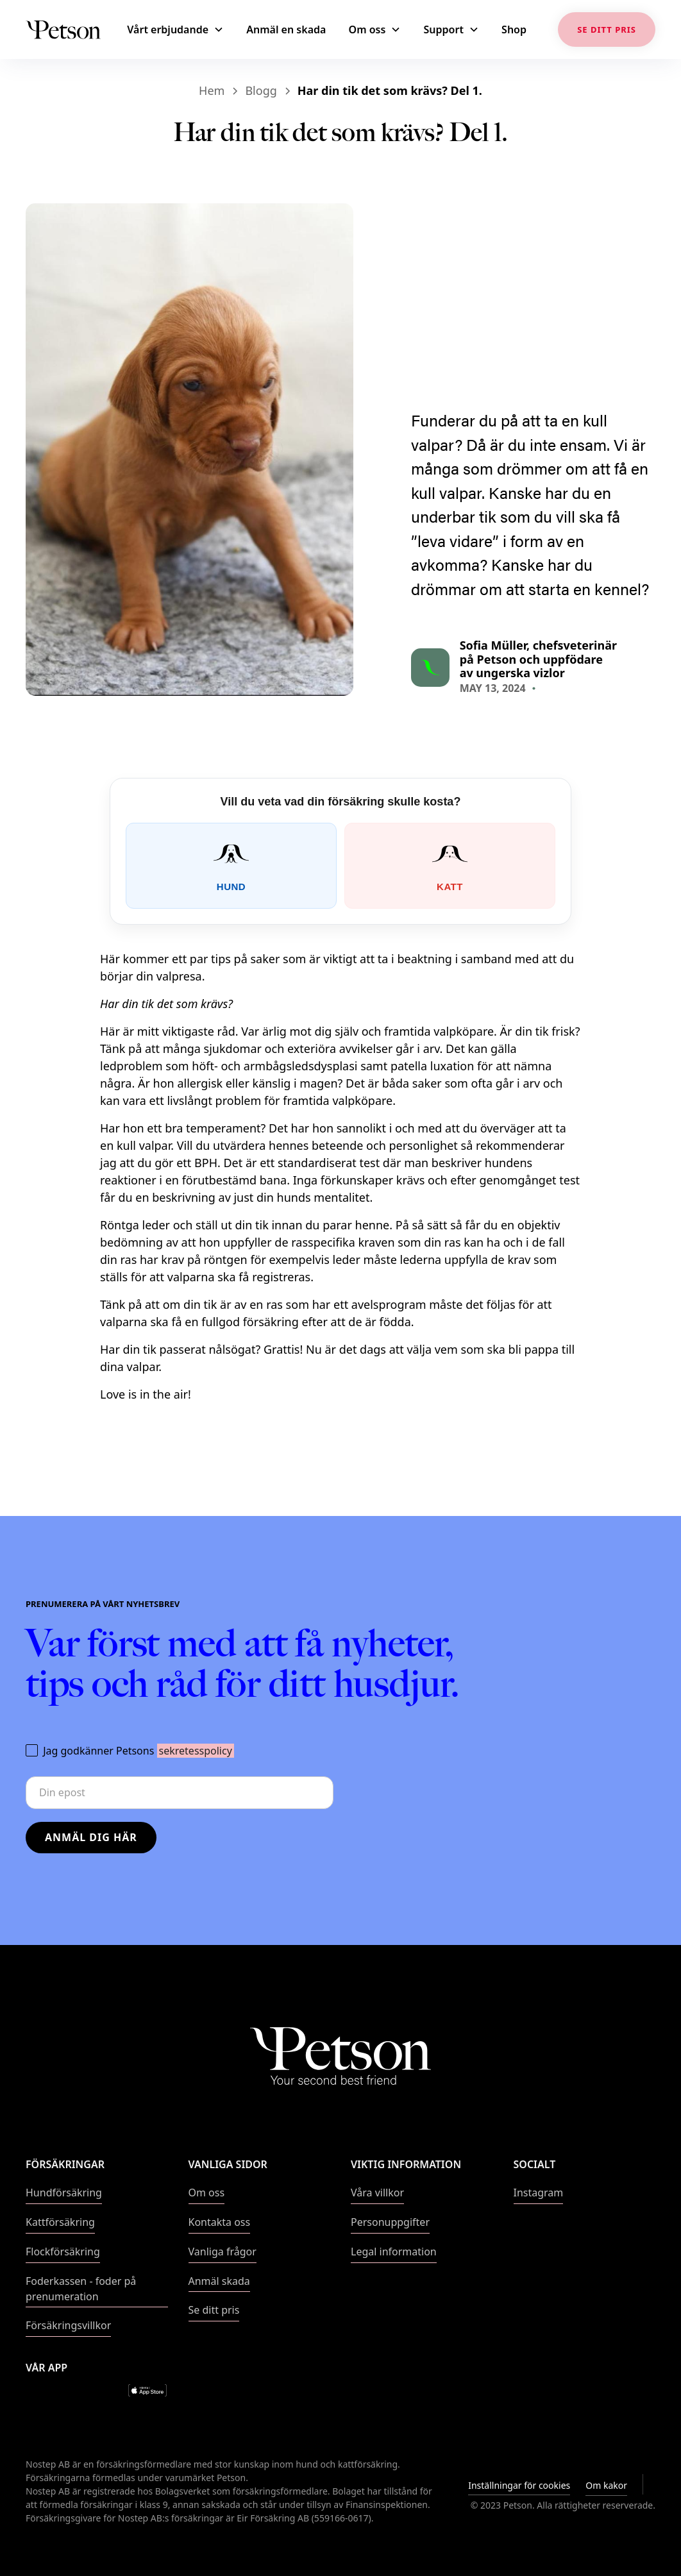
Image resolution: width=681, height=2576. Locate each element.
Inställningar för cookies (519, 2485)
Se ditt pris (214, 2310)
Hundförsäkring (64, 2192)
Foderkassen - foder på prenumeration (81, 2288)
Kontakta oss (220, 2222)
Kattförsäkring (60, 2222)
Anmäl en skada (286, 29)
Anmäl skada (219, 2281)
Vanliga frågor (222, 2251)
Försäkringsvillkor (68, 2325)
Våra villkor (377, 2192)
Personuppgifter (390, 2222)
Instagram (539, 2192)
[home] (63, 29)
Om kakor (606, 2485)
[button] (178, 30)
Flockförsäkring (63, 2251)
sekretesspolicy (195, 1751)
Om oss (207, 2192)
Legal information (394, 2251)
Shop (513, 29)
